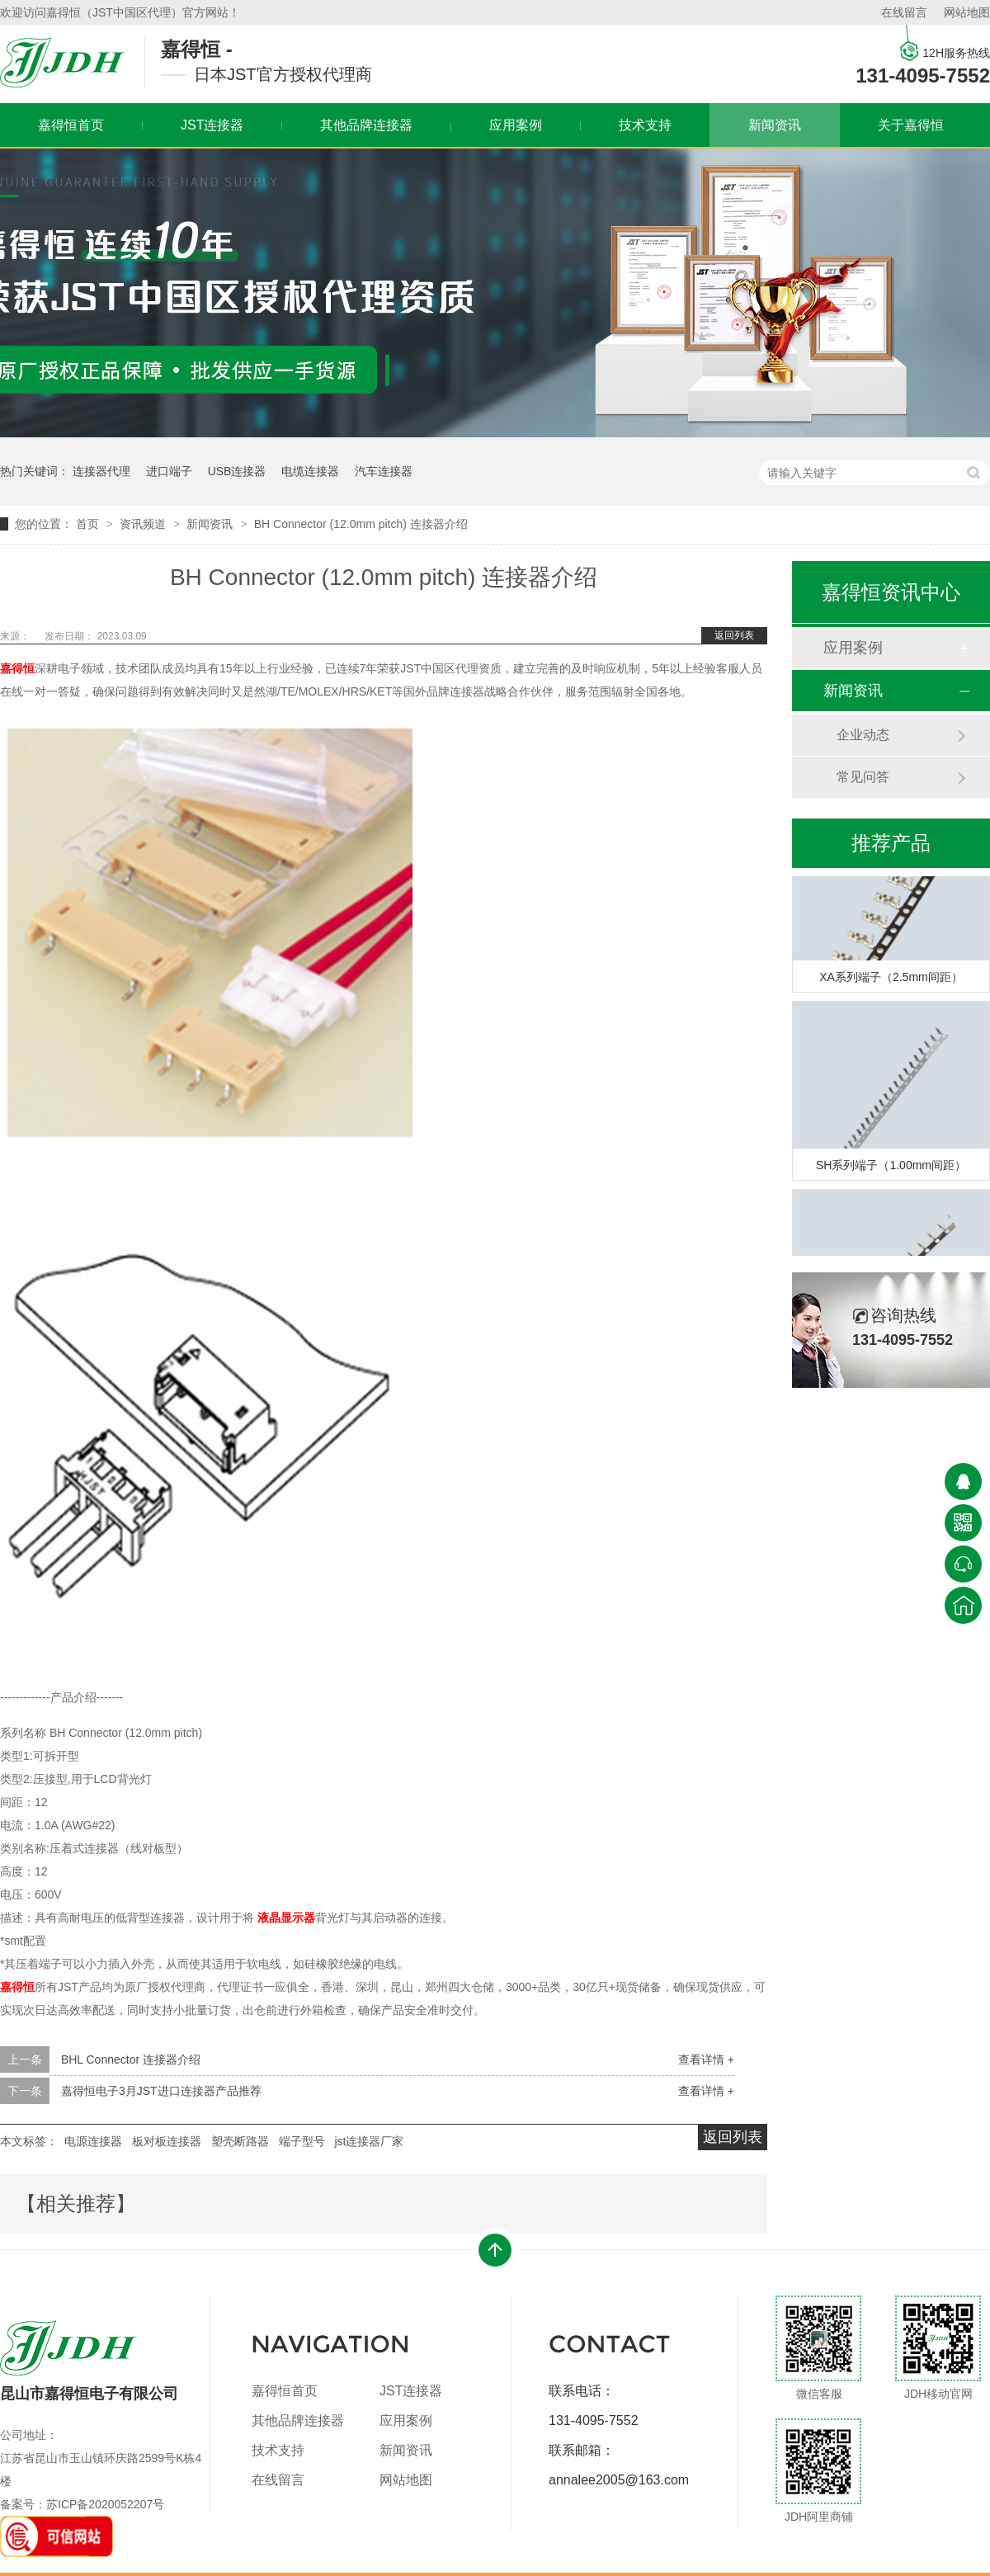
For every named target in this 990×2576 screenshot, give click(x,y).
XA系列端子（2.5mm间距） (890, 979)
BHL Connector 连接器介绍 (130, 2059)
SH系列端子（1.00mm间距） (891, 1167)
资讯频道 (144, 524)
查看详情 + (706, 2059)
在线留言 (904, 12)
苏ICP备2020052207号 (105, 2504)
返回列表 (734, 635)
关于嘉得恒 (911, 125)
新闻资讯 (774, 125)
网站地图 (967, 12)
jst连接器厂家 (368, 2141)
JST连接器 (212, 125)
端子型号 (302, 2141)
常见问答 (863, 777)
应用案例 (515, 125)
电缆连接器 (310, 471)
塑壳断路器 (240, 2141)
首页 (89, 524)
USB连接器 (237, 471)
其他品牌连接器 (366, 125)
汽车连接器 (383, 471)
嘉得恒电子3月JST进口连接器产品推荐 (161, 2090)
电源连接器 (93, 2141)
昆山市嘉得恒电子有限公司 (89, 2361)
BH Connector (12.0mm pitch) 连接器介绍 (361, 524)
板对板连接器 (166, 2141)
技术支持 (645, 125)
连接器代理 (101, 471)
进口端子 (169, 471)
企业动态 (863, 735)
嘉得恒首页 (285, 2391)
